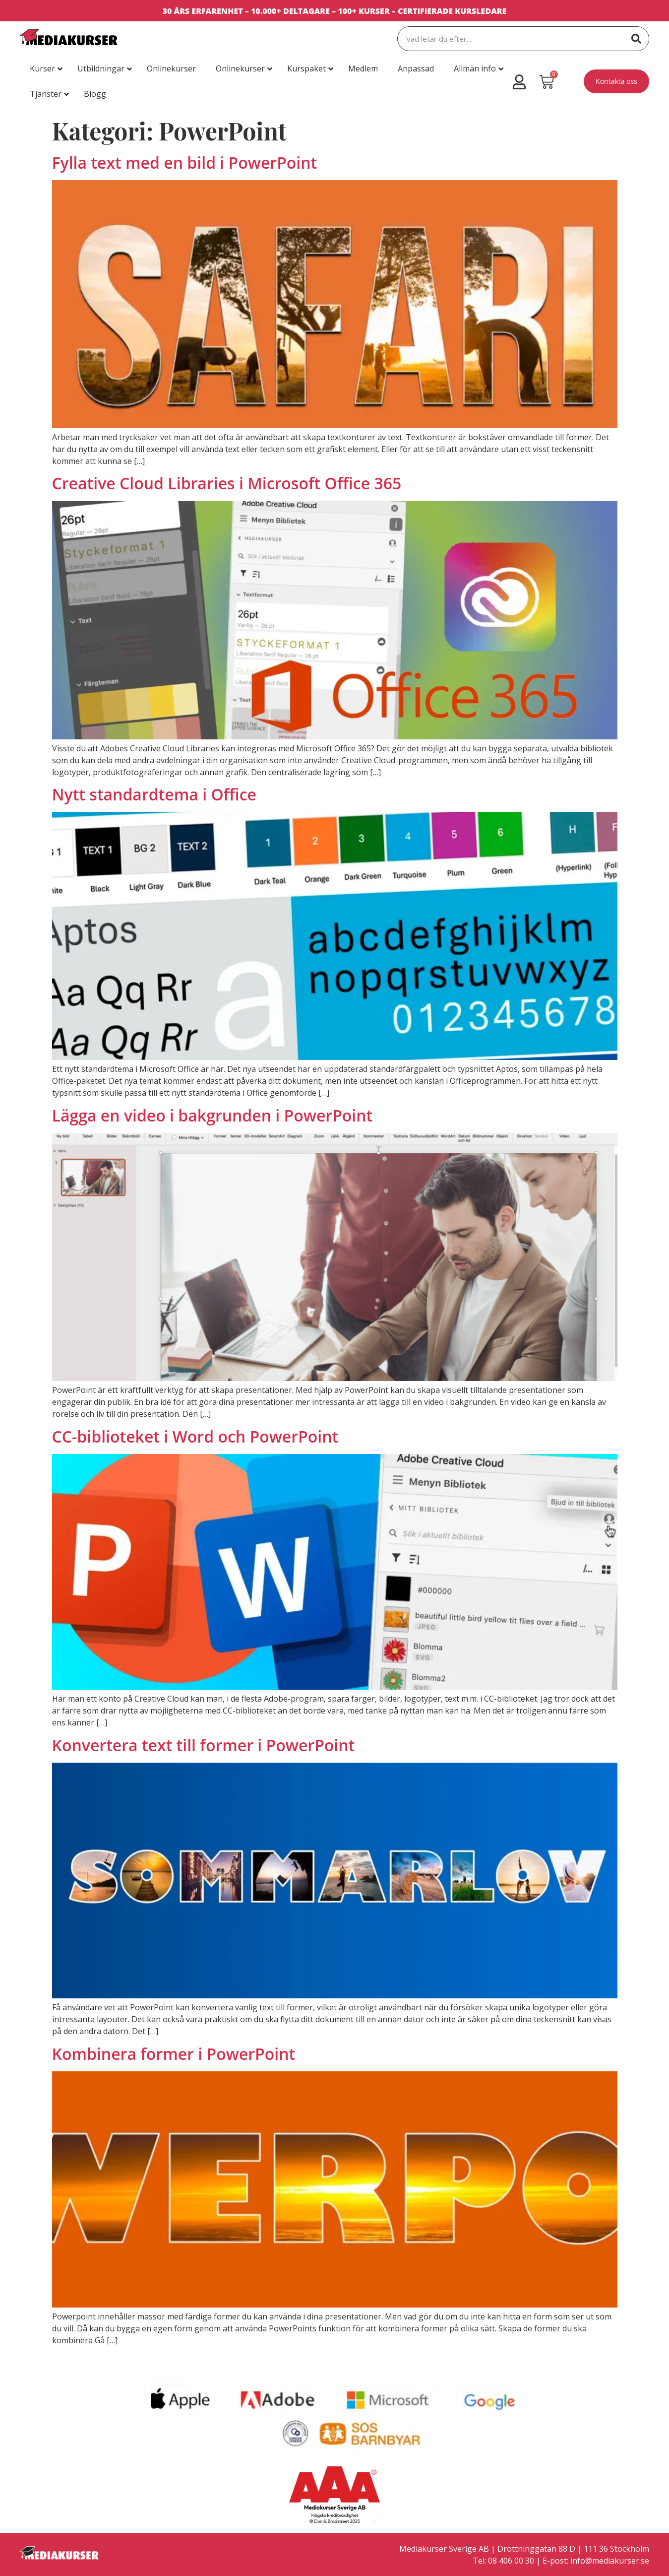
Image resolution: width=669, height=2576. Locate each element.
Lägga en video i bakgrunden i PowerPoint (212, 1115)
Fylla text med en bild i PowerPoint (184, 162)
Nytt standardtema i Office (154, 794)
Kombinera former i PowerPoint (174, 2053)
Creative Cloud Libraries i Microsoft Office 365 (227, 483)
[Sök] (636, 39)
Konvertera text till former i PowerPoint (203, 1745)
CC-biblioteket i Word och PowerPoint (195, 1436)
